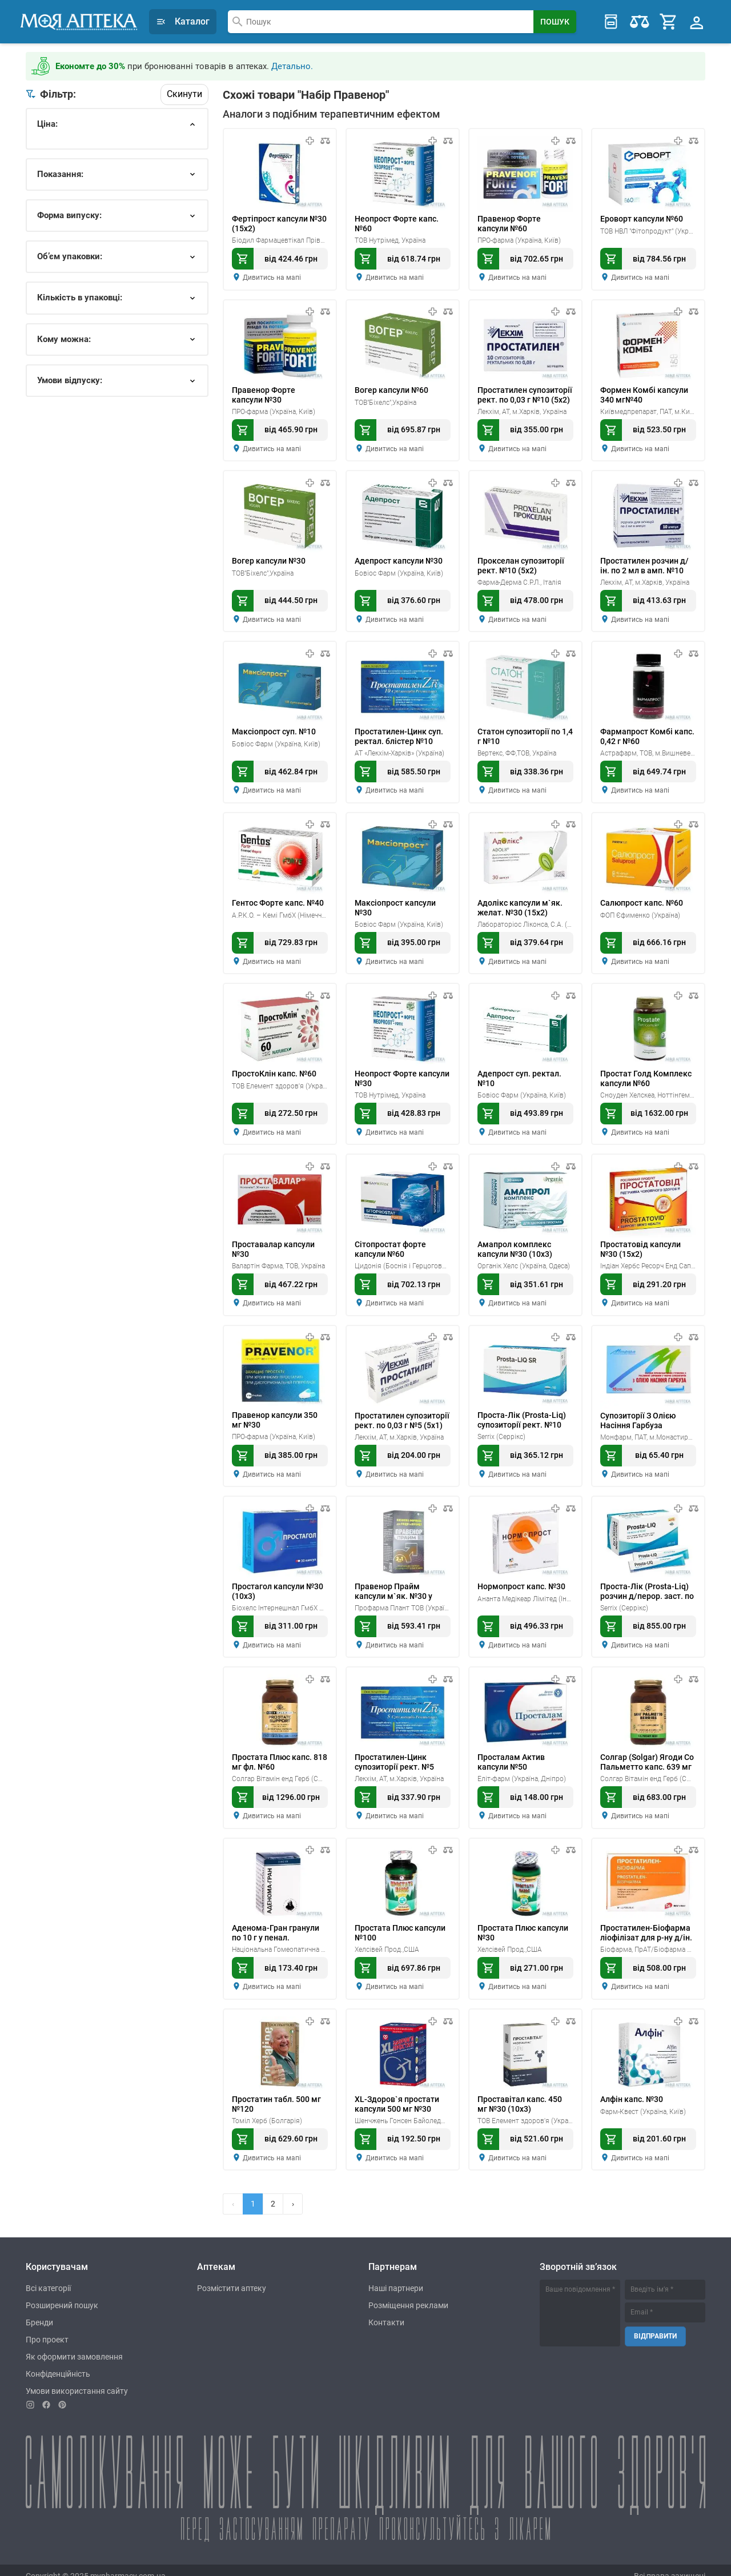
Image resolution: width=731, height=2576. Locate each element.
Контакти (386, 2311)
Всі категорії (48, 2276)
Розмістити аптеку (231, 2276)
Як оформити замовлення (74, 2345)
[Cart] (668, 21)
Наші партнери (395, 2276)
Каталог (183, 20)
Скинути (184, 92)
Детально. (292, 65)
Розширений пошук (62, 2293)
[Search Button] (554, 21)
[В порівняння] (325, 139)
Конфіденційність (58, 2362)
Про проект (47, 2328)
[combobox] (380, 21)
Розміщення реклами (408, 2293)
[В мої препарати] (310, 139)
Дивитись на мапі (271, 275)
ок (54, 168)
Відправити (655, 2324)
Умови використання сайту (77, 2379)
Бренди (39, 2311)
